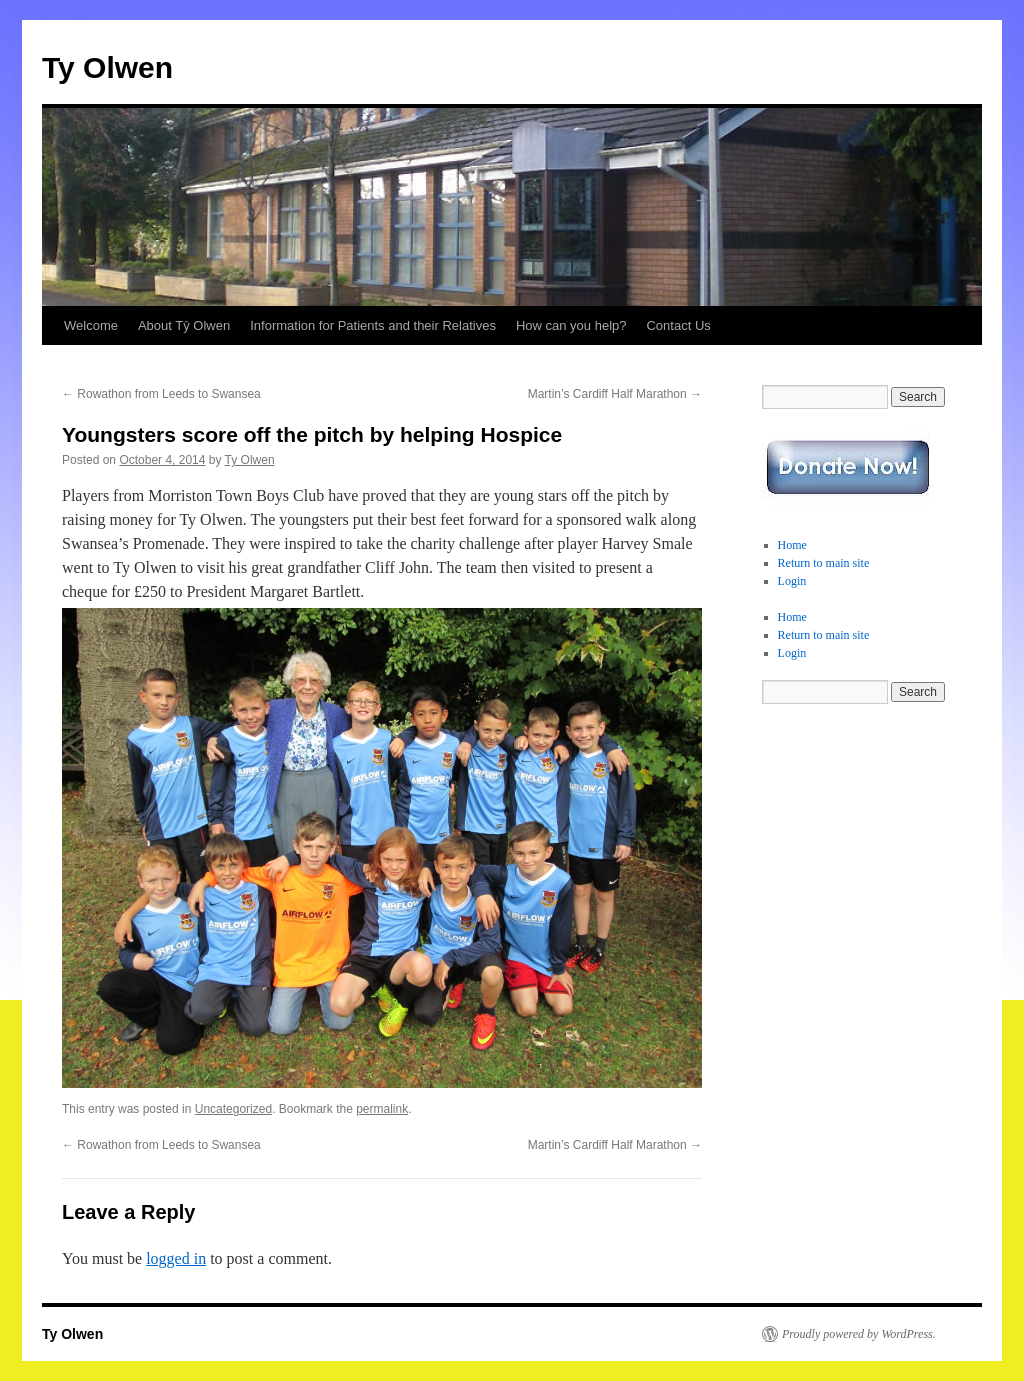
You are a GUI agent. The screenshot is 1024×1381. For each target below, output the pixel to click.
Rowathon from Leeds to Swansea (161, 394)
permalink (382, 1109)
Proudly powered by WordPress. (859, 1334)
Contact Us (678, 325)
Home (792, 545)
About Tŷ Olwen (184, 325)
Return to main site (824, 563)
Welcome (91, 325)
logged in (176, 1258)
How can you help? (571, 325)
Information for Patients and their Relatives (373, 325)
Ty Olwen (107, 67)
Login (792, 581)
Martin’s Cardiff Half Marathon (615, 394)
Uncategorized (233, 1109)
